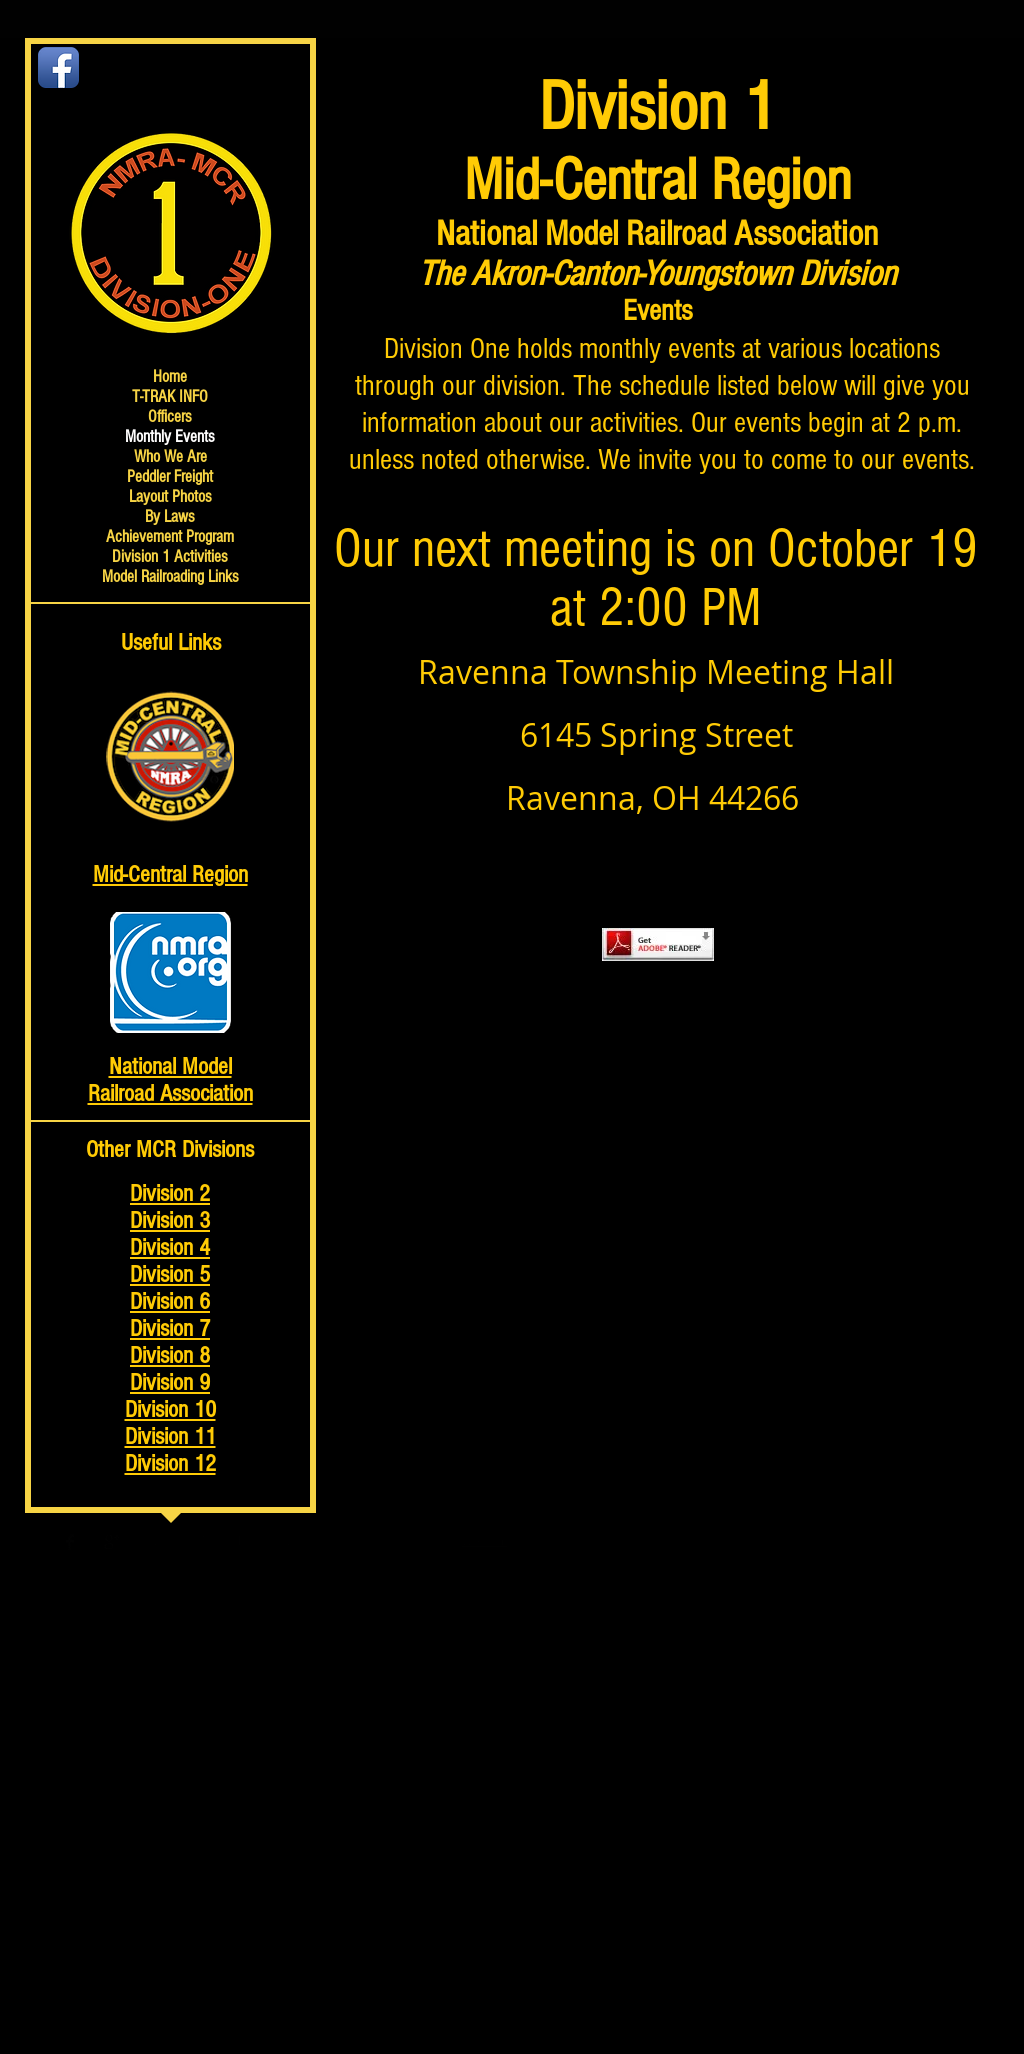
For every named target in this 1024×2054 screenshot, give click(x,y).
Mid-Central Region (170, 874)
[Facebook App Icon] (58, 67)
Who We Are (170, 456)
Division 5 (170, 1274)
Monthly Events (170, 436)
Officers (170, 416)
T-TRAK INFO (170, 396)
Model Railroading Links (170, 576)
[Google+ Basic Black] (112, 1542)
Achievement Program (170, 536)
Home (170, 376)
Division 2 (170, 1193)
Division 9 (170, 1382)
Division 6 (170, 1301)
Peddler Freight (170, 476)
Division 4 (170, 1247)
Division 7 (170, 1328)
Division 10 (170, 1409)
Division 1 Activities (170, 556)
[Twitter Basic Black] (91, 1542)
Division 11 (170, 1436)
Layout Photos (170, 496)
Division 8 (170, 1355)
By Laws (170, 516)
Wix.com (484, 1541)
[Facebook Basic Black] (70, 1542)
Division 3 (170, 1220)
